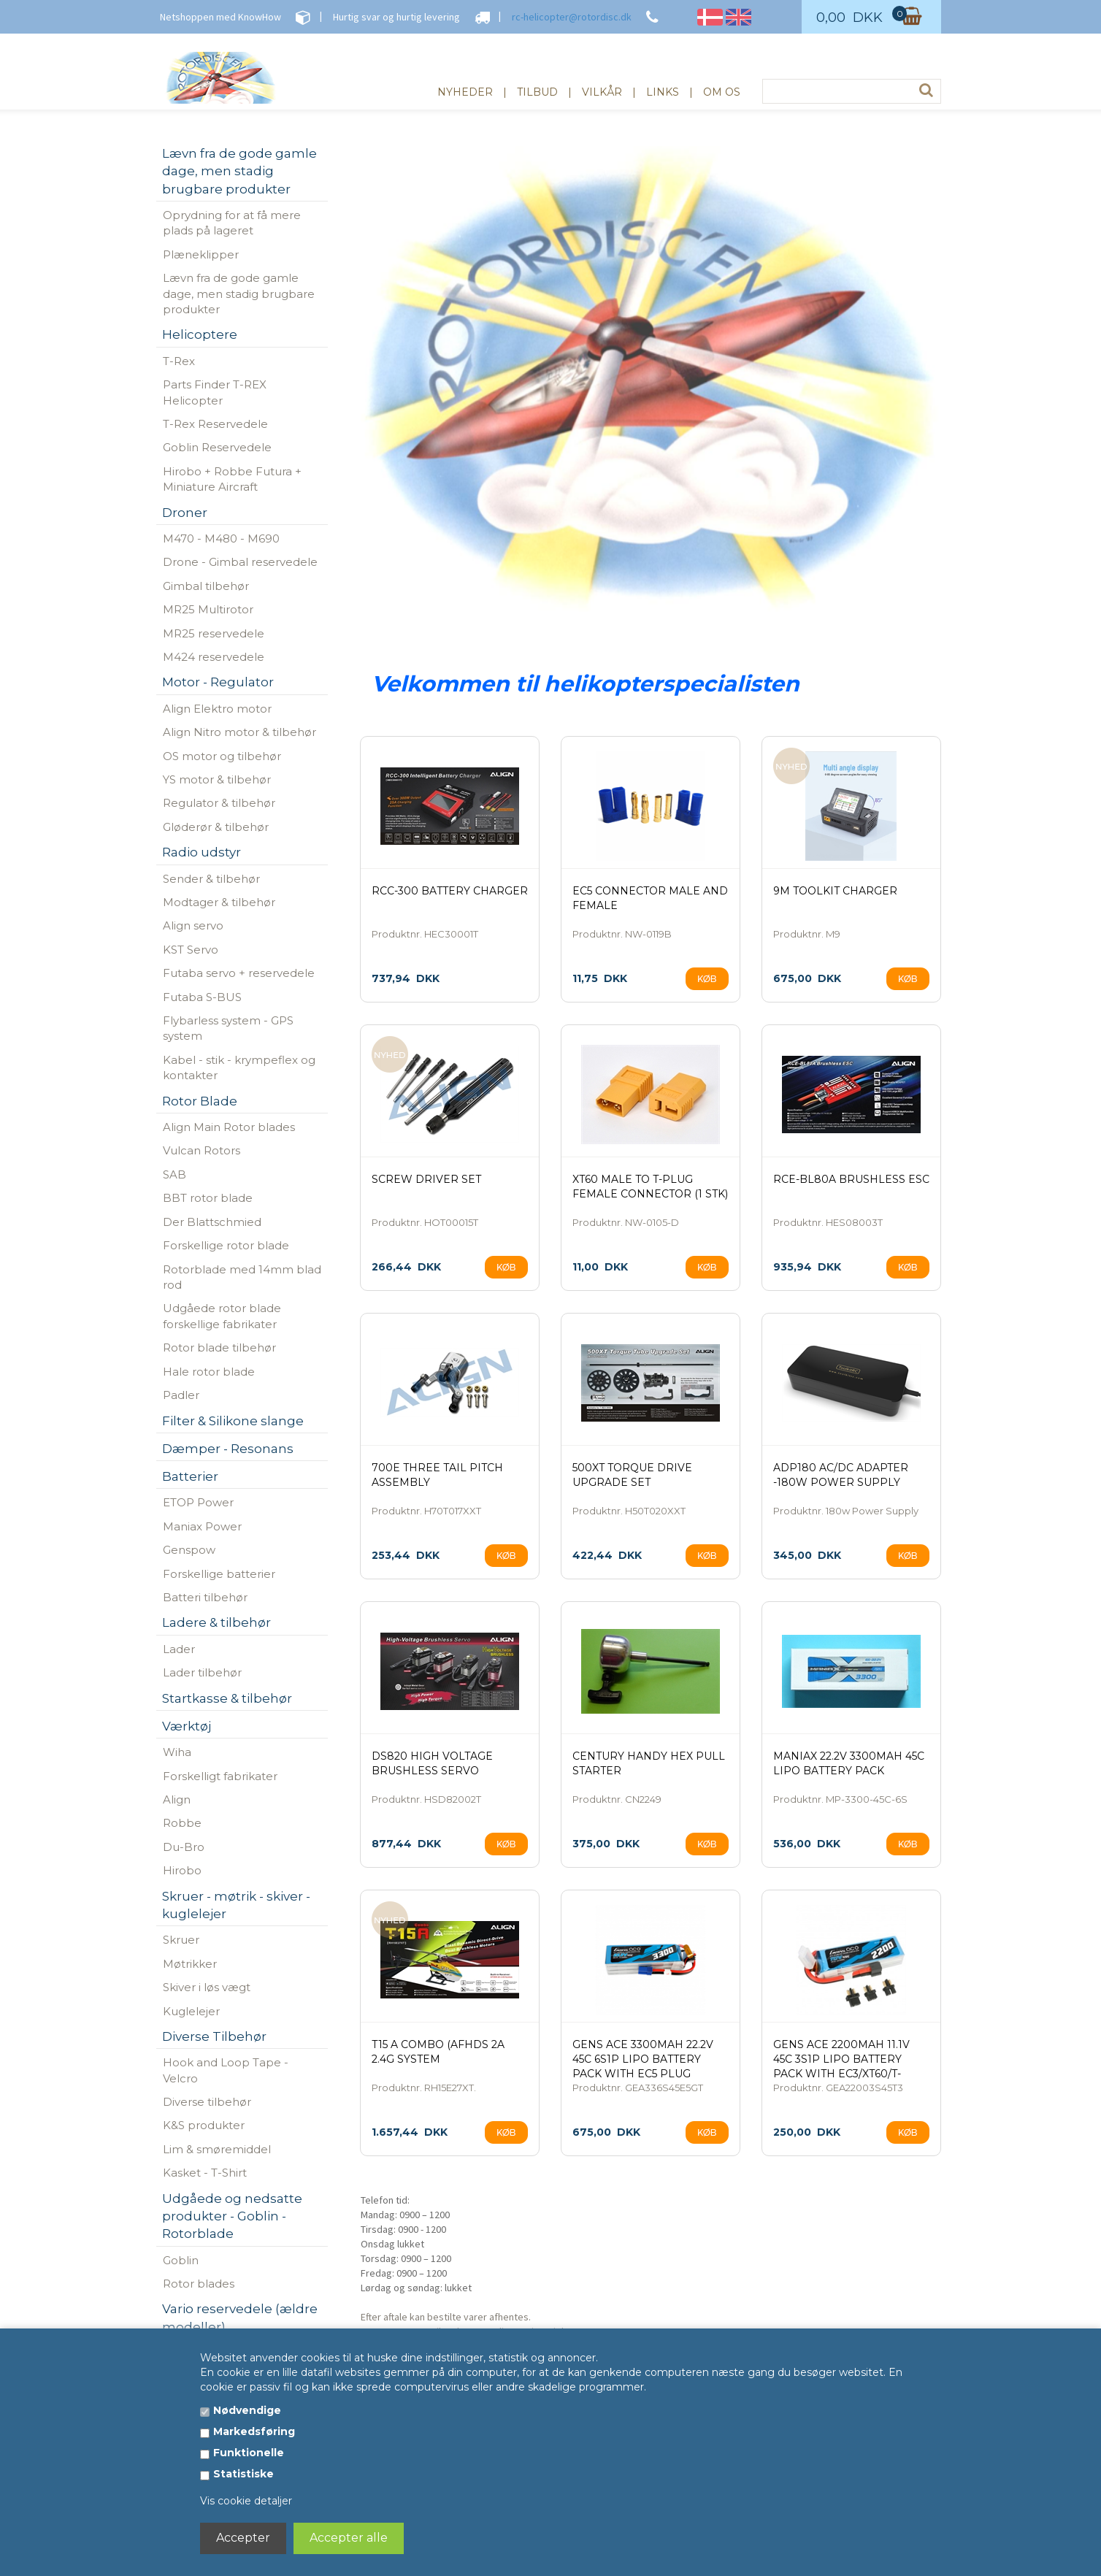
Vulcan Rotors (201, 1150)
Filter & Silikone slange (233, 1421)
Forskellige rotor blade (226, 1245)
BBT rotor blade (208, 1198)
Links (662, 92)
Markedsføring (254, 2431)
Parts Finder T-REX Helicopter (214, 392)
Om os (721, 92)
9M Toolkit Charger (835, 890)
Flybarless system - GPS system (228, 1028)
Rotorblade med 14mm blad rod (242, 1277)
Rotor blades (198, 2284)
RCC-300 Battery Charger (450, 890)
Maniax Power (202, 1526)
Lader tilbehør (202, 1672)
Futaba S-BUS (202, 997)
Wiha (177, 1752)
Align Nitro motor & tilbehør (239, 732)
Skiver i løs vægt (206, 1987)
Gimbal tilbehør (206, 586)
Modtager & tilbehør (219, 902)
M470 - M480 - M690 (221, 538)
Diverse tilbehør (207, 2102)
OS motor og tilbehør (222, 756)
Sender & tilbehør (211, 879)
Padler (181, 1395)
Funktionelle (248, 2452)
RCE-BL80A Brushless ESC (851, 1179)
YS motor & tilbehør (217, 779)
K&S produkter (204, 2125)
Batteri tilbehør (205, 1597)
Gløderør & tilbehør (216, 827)
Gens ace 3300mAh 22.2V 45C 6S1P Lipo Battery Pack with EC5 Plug (642, 2059)
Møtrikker (190, 1964)
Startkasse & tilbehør (227, 1698)
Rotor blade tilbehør (219, 1347)
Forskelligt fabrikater (220, 1776)
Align (177, 1799)
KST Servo (190, 950)
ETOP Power (198, 1502)
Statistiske (243, 2473)
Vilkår (602, 92)
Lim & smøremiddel (217, 2149)
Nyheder (465, 92)
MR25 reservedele (213, 633)
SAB (174, 1174)
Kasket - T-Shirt (205, 2173)
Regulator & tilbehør (219, 803)
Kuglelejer (191, 2011)
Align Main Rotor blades (229, 1127)
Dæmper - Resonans (228, 1448)
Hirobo (182, 1870)
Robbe (182, 1823)
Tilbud (537, 92)
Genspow (189, 1550)
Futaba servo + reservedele (239, 973)
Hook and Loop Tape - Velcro (225, 2070)
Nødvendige (247, 2410)
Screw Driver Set (426, 1179)
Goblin (181, 2260)
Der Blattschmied (212, 1222)
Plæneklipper (201, 254)
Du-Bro (183, 1847)
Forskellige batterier (219, 1574)
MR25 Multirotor (208, 609)
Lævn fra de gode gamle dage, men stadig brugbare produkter (239, 293)
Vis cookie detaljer (246, 2500)
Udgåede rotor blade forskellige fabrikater (222, 1315)
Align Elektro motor (217, 709)
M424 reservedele (213, 657)
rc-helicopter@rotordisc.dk (572, 16)
